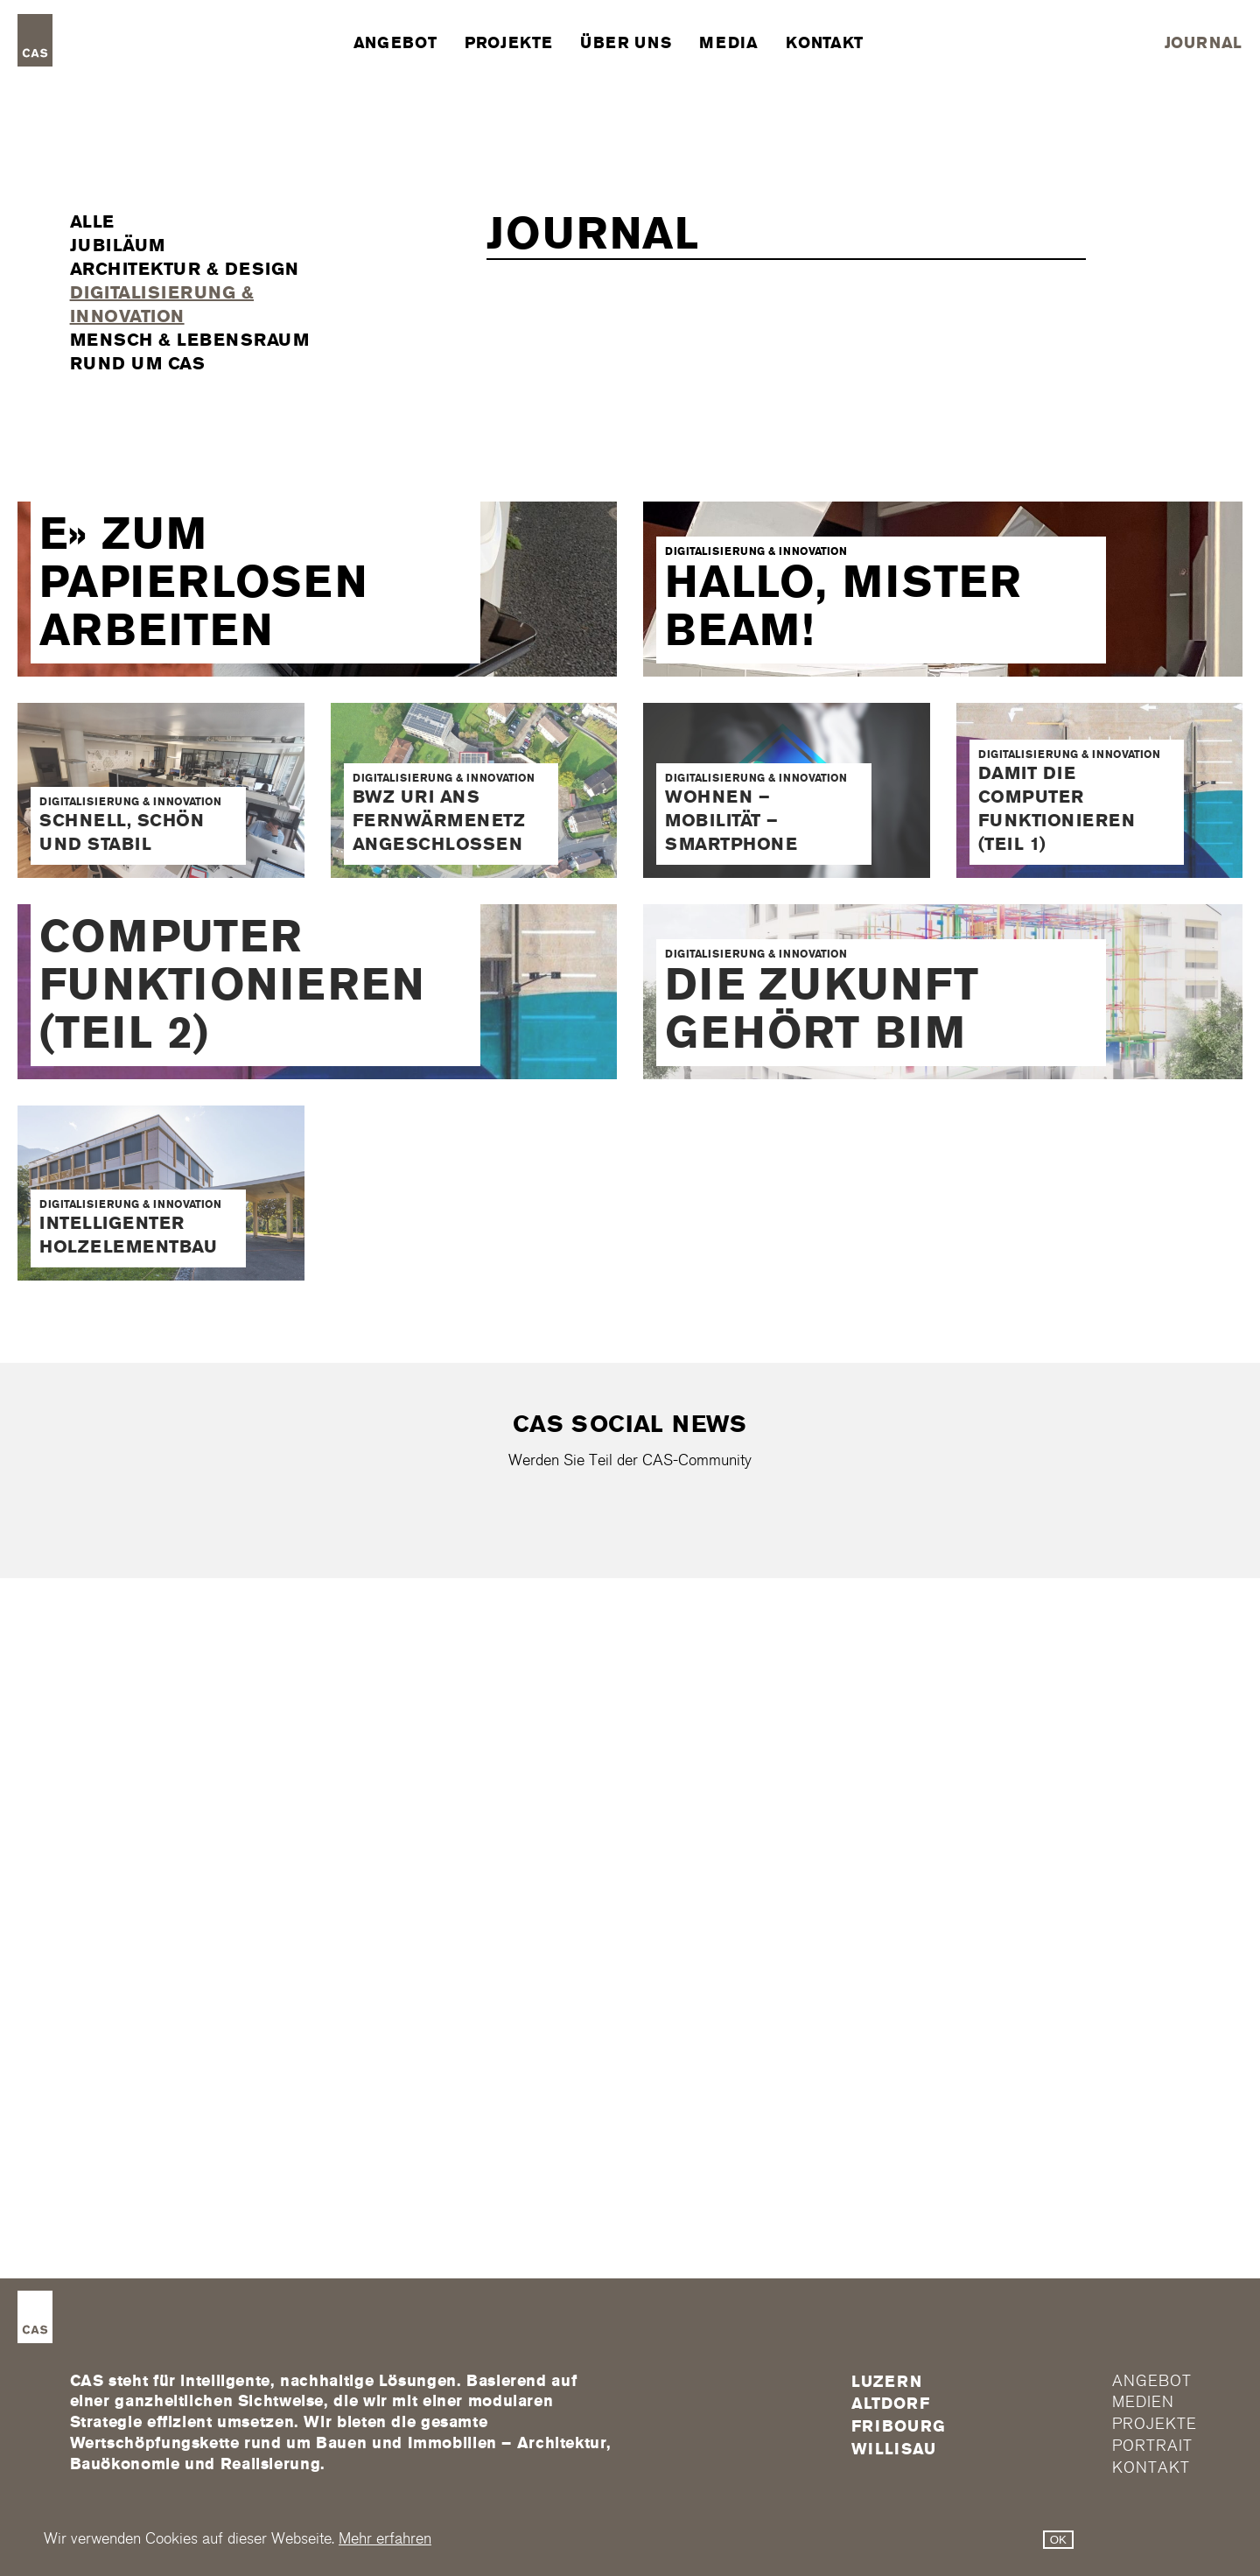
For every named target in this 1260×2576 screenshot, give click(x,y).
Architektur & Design (184, 268)
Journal (1203, 43)
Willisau (893, 2449)
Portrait (1152, 2446)
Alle (92, 221)
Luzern (886, 2381)
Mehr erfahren (385, 2539)
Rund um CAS (138, 363)
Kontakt (824, 43)
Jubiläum (117, 245)
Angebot (395, 43)
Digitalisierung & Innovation (162, 304)
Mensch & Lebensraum (190, 339)
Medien (1142, 2403)
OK (1058, 2539)
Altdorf (890, 2404)
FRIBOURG (898, 2426)
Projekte (508, 43)
